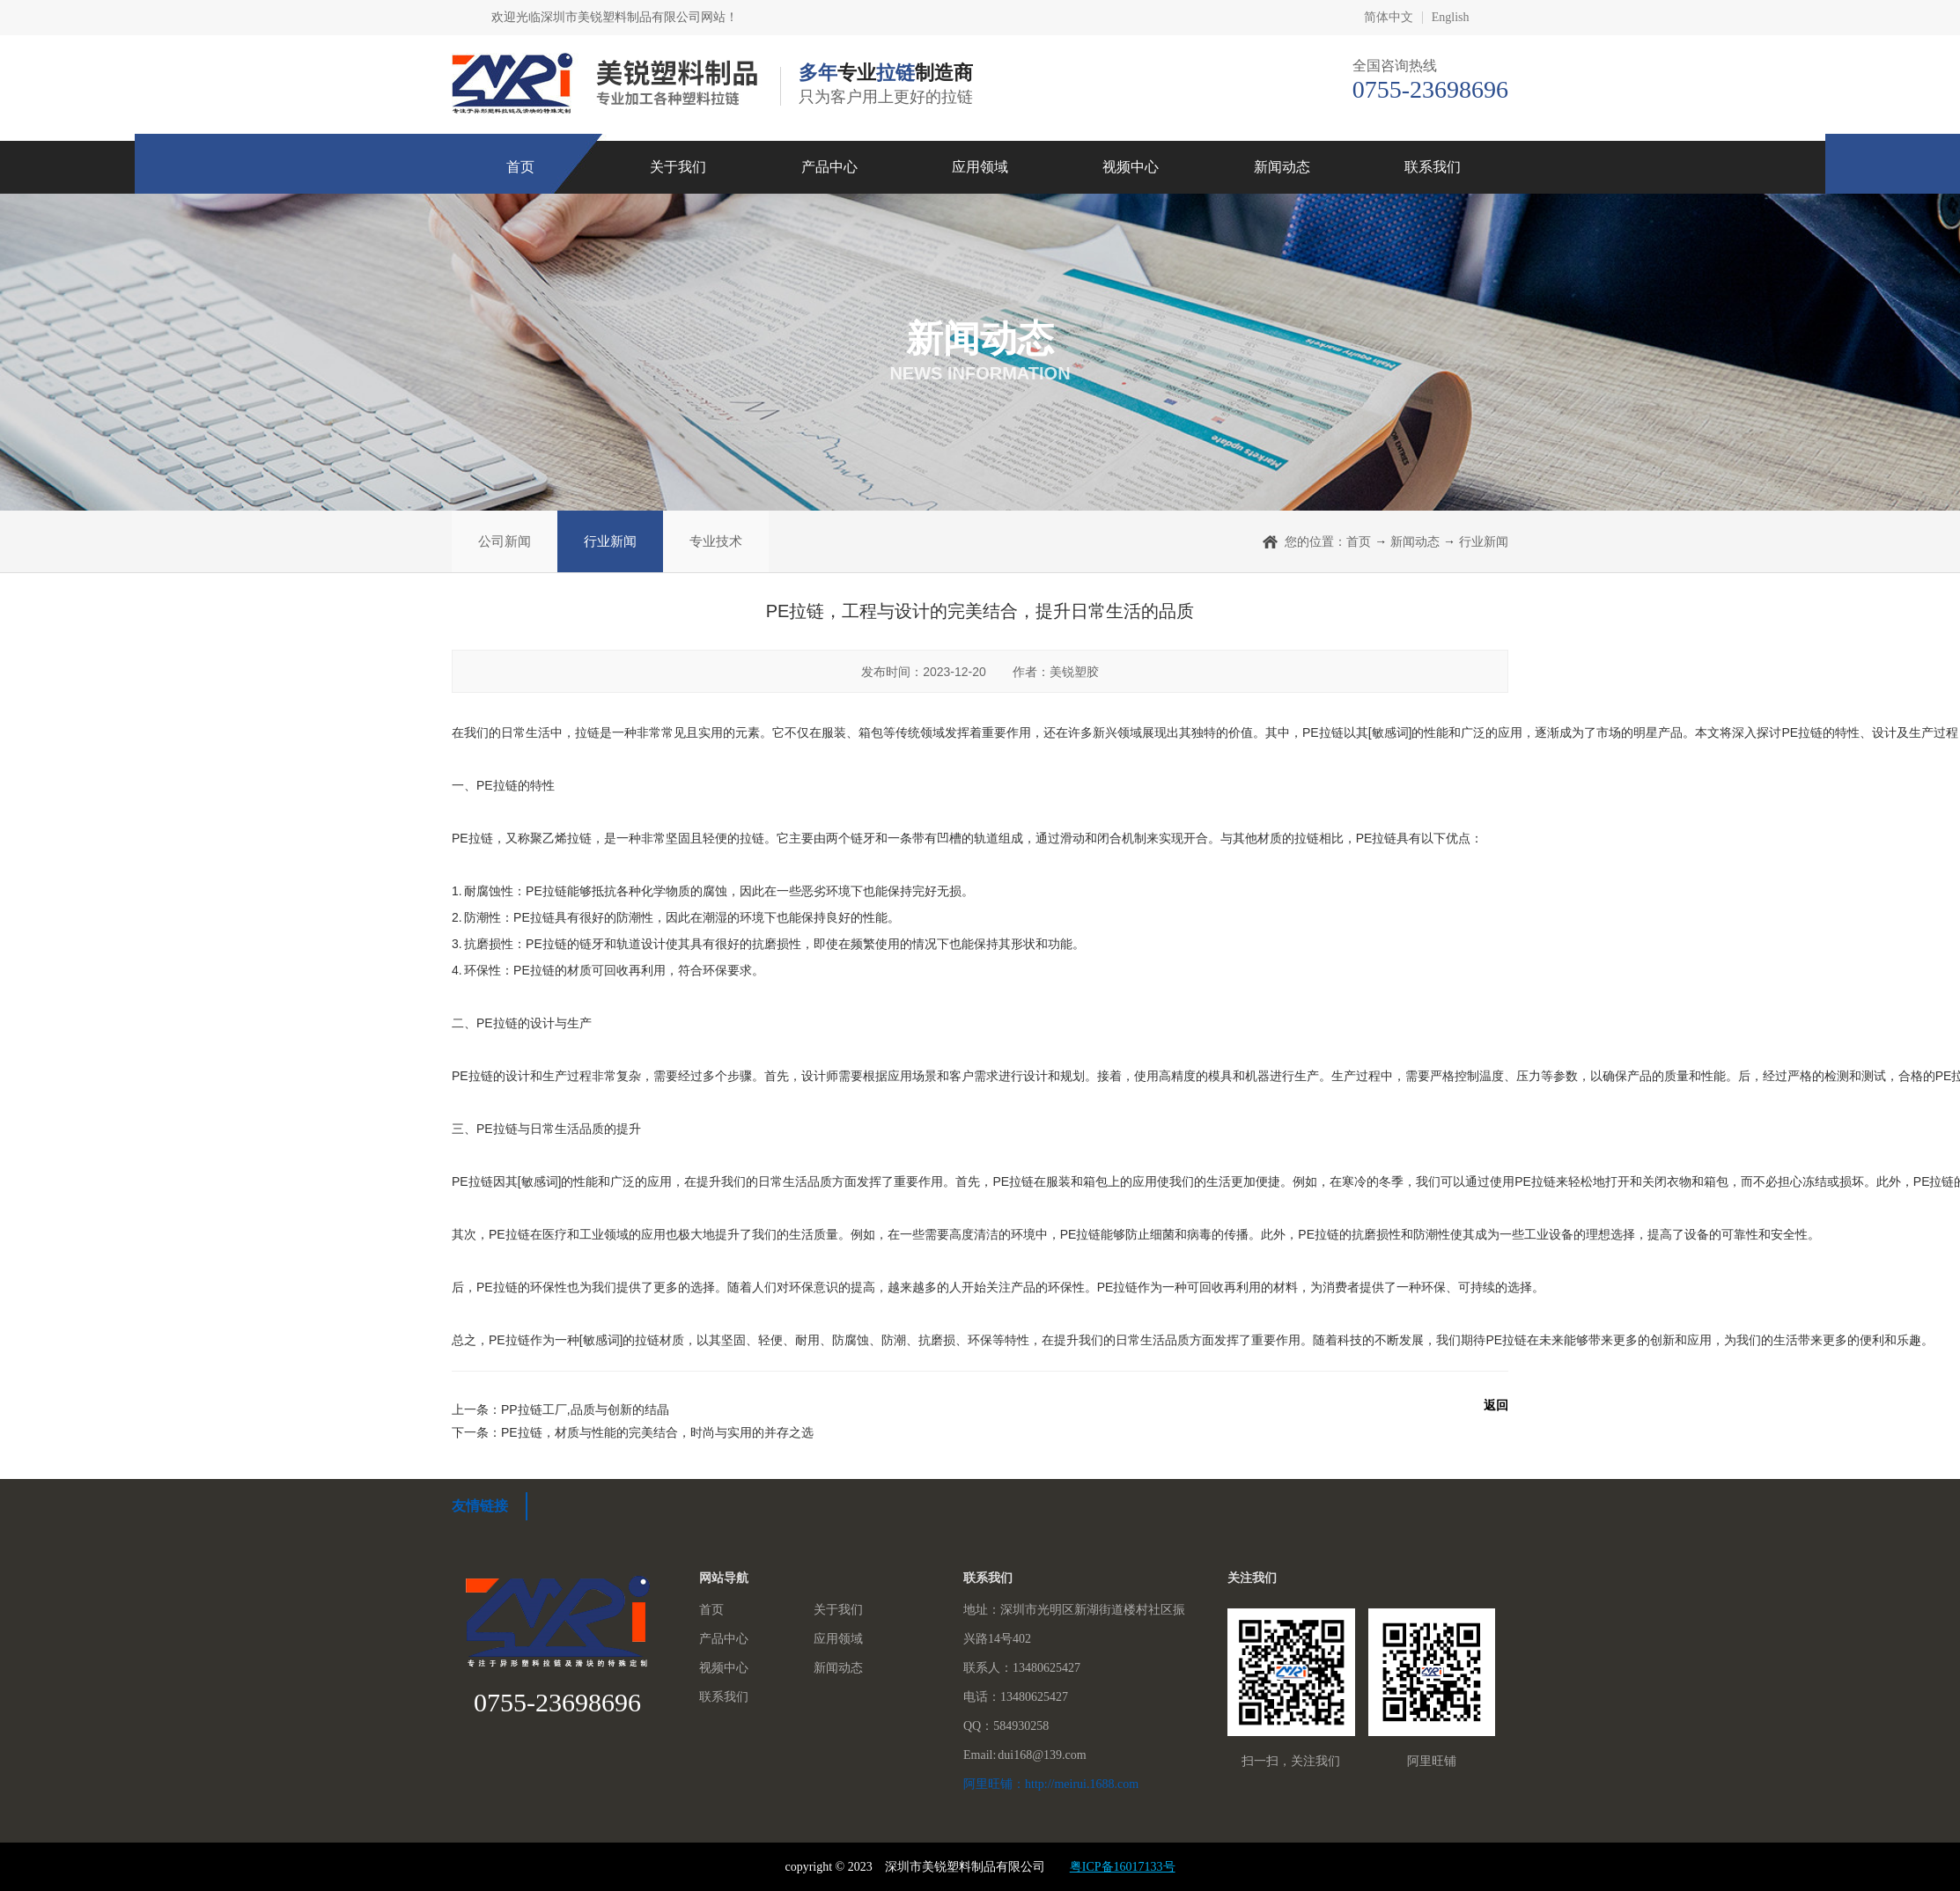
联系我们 (1432, 166)
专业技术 (715, 540)
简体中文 (1388, 17)
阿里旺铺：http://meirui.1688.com (1050, 1784)
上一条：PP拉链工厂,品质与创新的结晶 (560, 1409)
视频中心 (1130, 166)
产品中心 (829, 166)
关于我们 (678, 166)
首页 (520, 166)
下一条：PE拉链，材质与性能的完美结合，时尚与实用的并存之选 (633, 1432)
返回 (1496, 1405)
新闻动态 (1282, 166)
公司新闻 (504, 540)
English (1451, 17)
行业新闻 (610, 540)
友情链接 (480, 1505)
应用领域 (980, 166)
